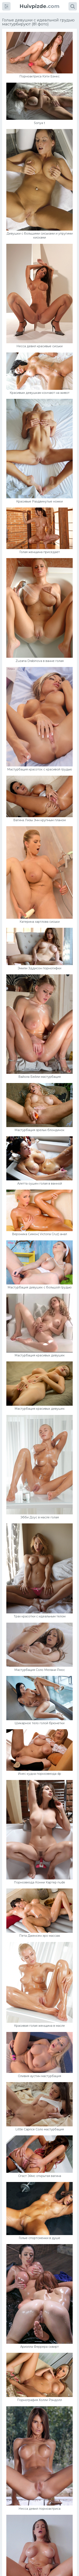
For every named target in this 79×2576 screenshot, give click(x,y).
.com (39, 6)
